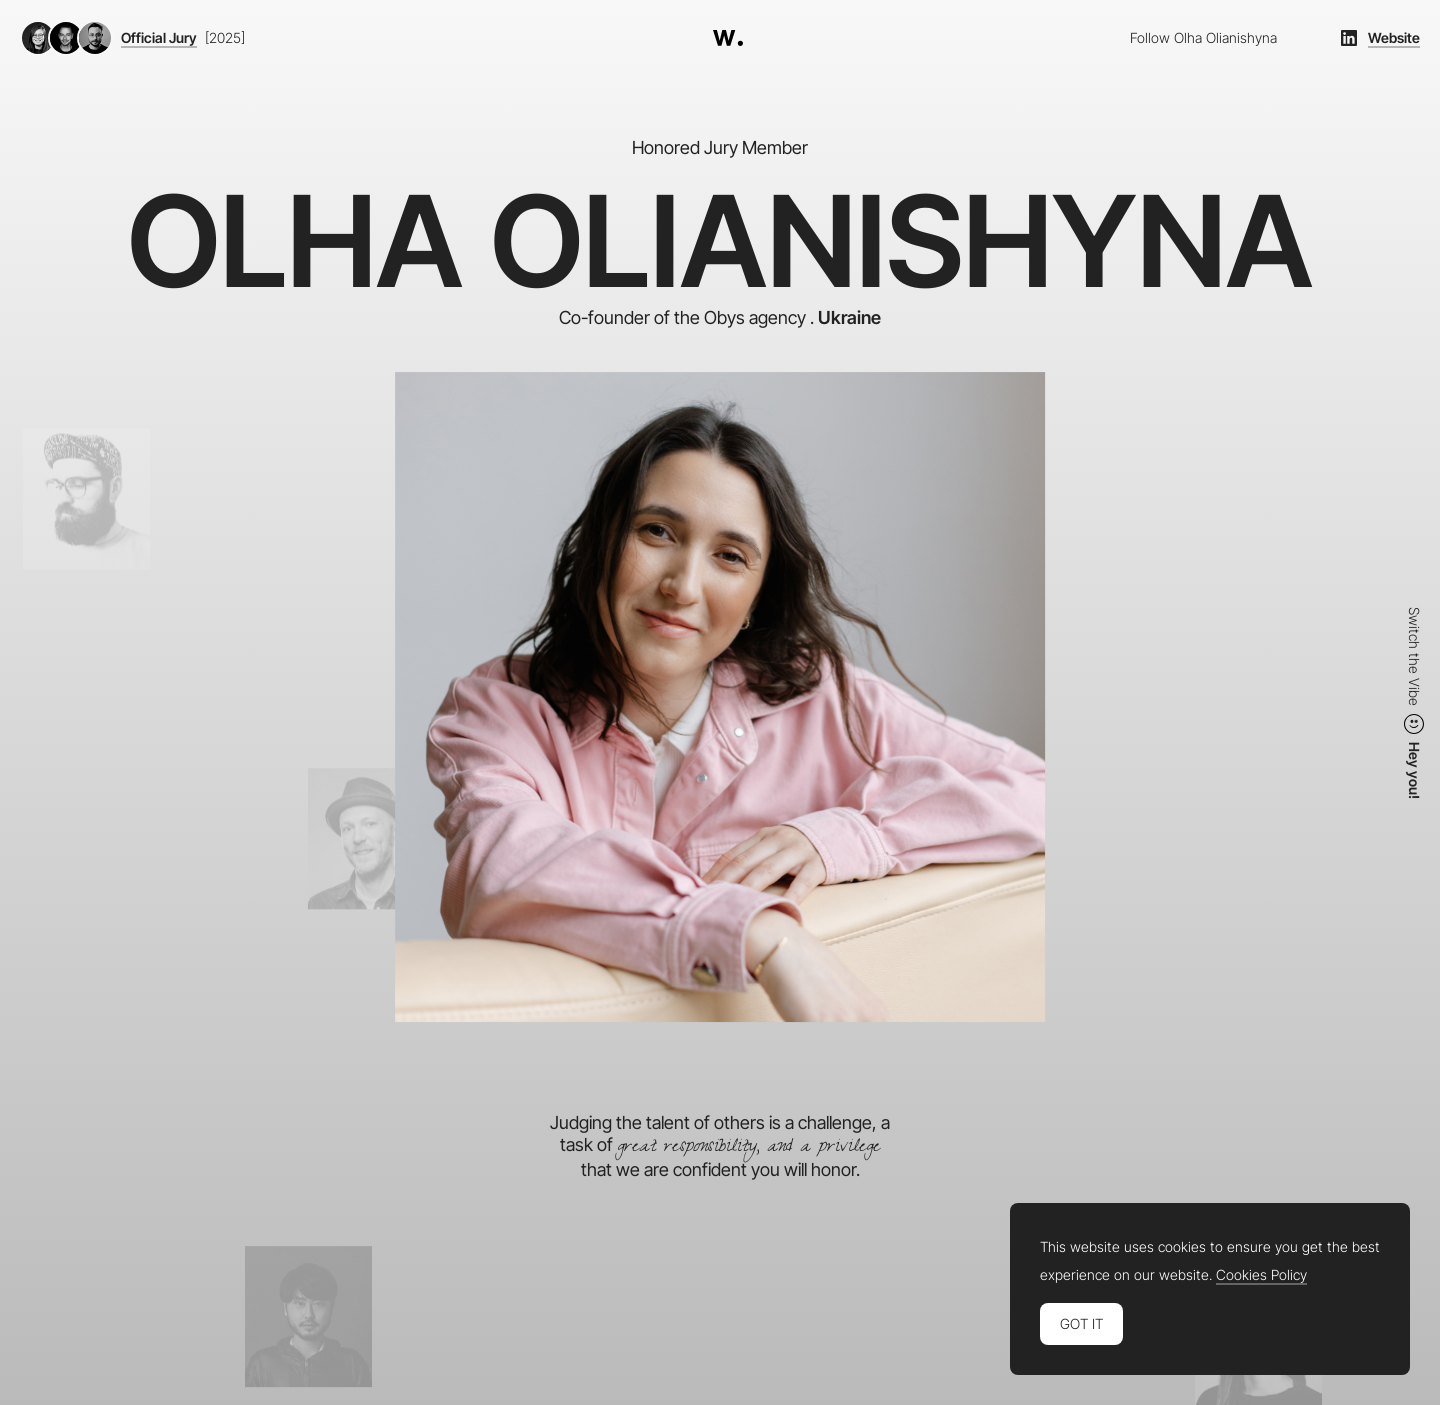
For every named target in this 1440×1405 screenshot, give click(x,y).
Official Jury (159, 38)
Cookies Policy (1261, 1275)
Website (1394, 38)
